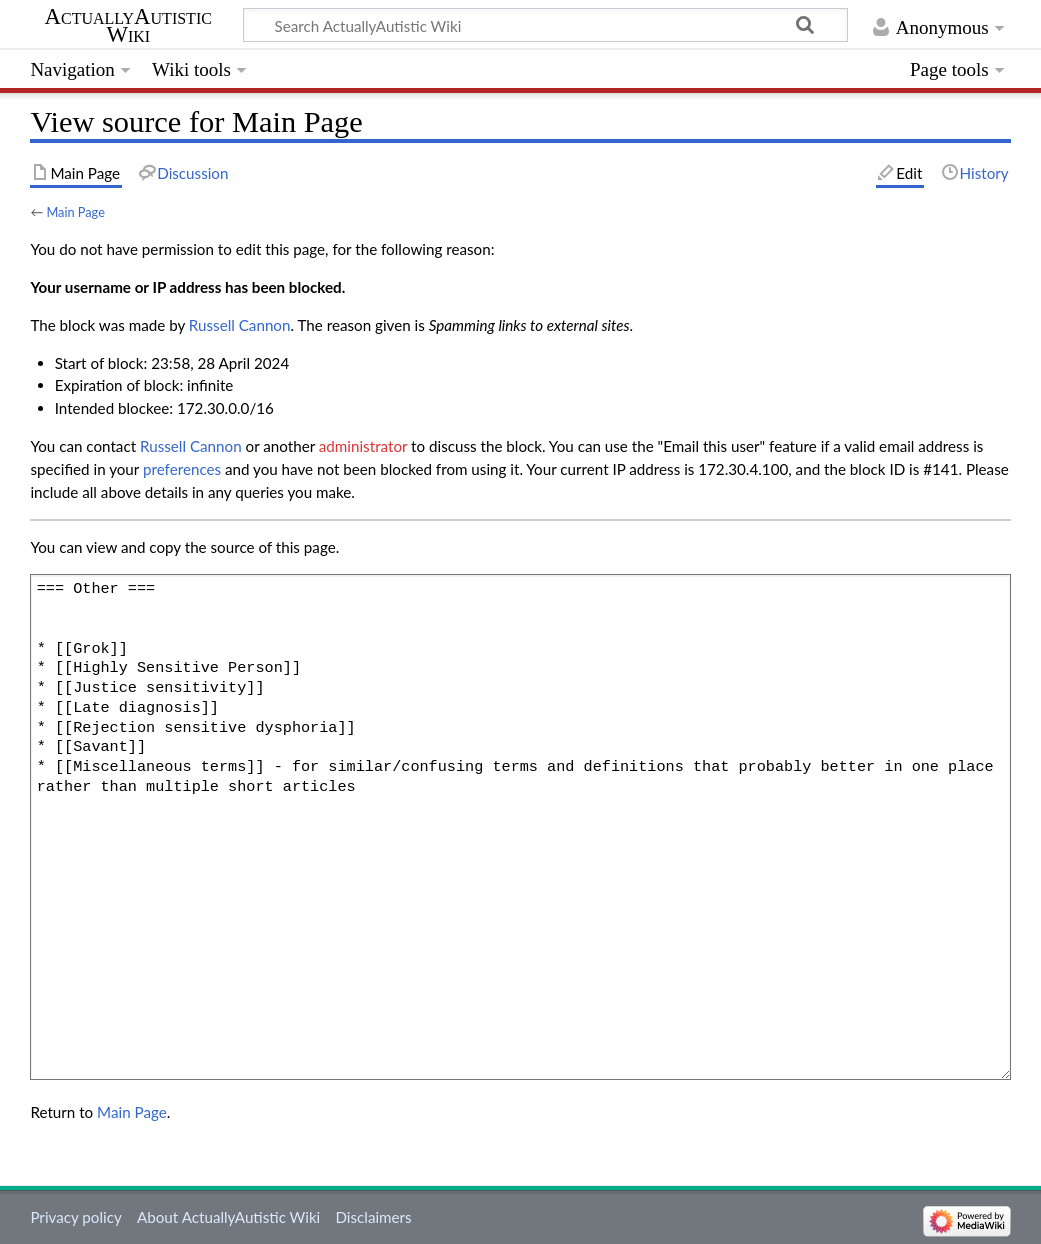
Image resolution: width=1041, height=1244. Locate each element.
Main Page (75, 212)
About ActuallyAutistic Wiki (228, 1217)
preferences (182, 469)
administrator (363, 446)
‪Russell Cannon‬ (240, 325)
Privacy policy (75, 1217)
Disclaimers (373, 1217)
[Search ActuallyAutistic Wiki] (545, 25)
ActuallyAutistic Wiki (128, 26)
